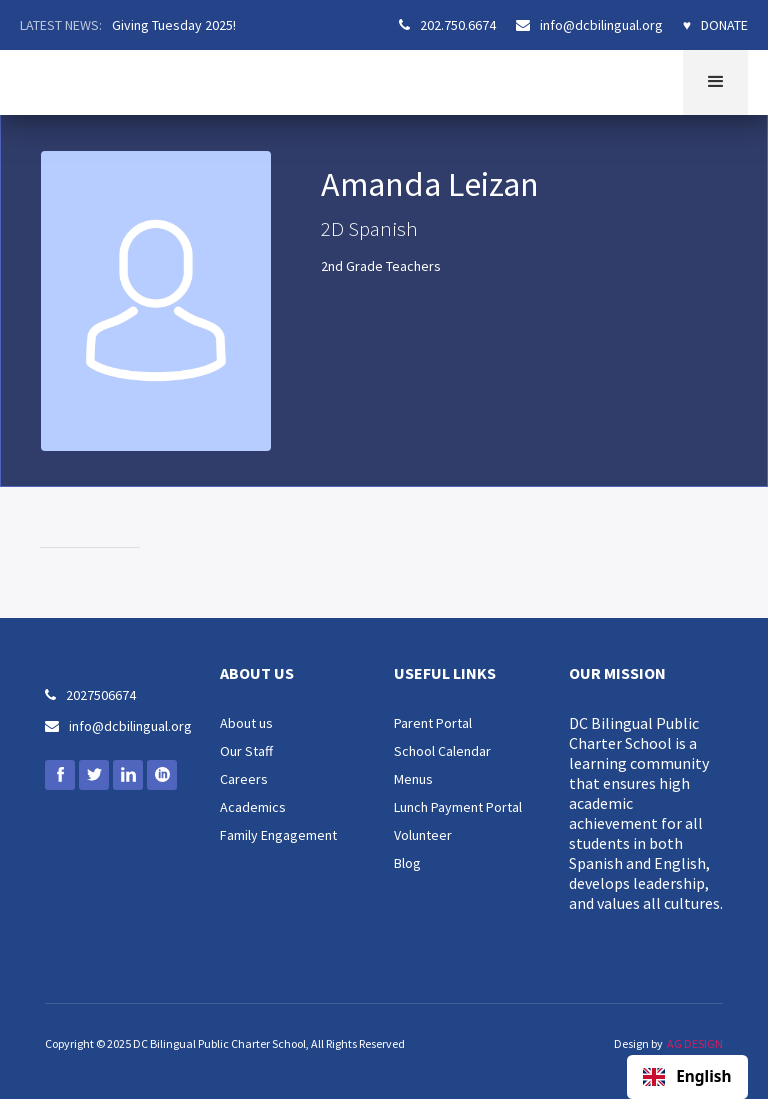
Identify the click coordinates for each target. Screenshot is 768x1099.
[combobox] (687, 1077)
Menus (413, 779)
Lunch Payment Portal (458, 807)
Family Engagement (278, 835)
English (687, 1077)
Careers (244, 779)
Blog (407, 863)
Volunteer (423, 835)
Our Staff (246, 751)
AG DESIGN (695, 1043)
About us (246, 723)
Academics (253, 807)
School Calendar (442, 751)
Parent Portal (433, 723)
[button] (715, 82)
